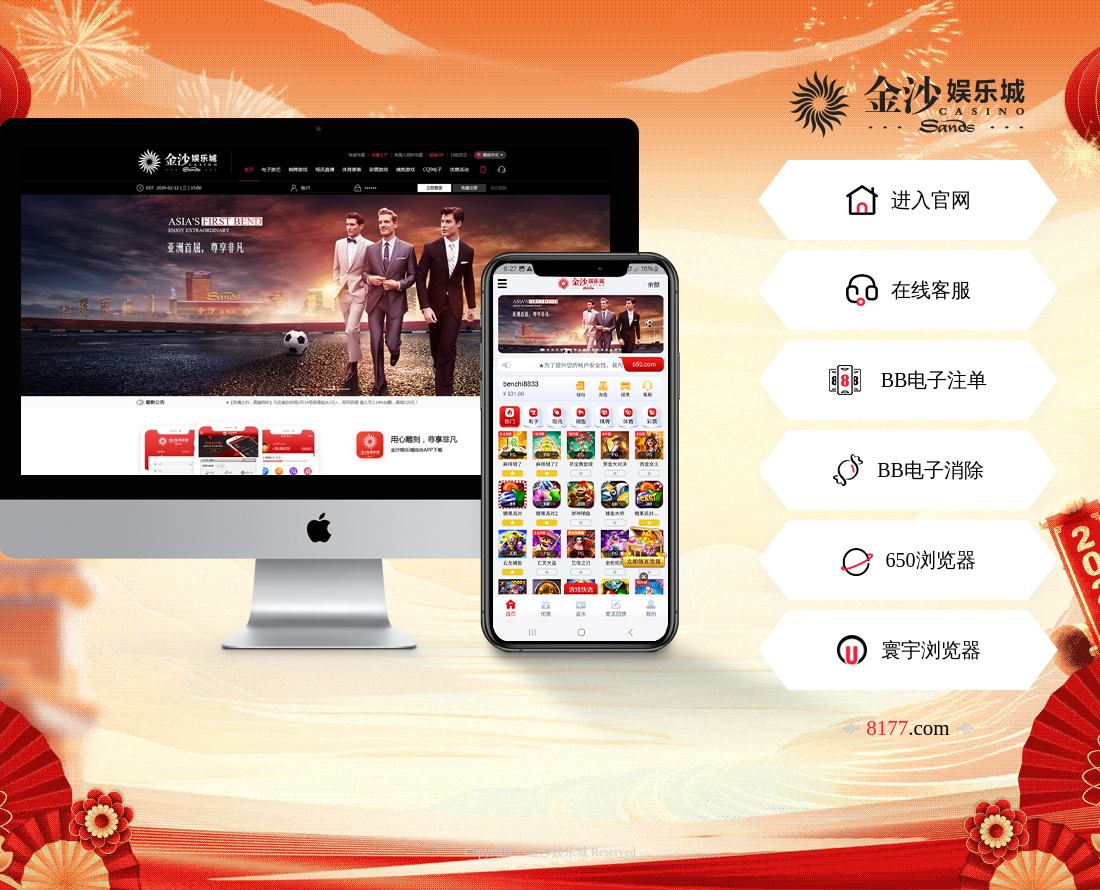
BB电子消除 (908, 470)
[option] (315, 309)
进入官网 (908, 200)
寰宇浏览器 (908, 650)
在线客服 (908, 290)
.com (907, 728)
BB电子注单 (908, 380)
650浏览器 (908, 560)
